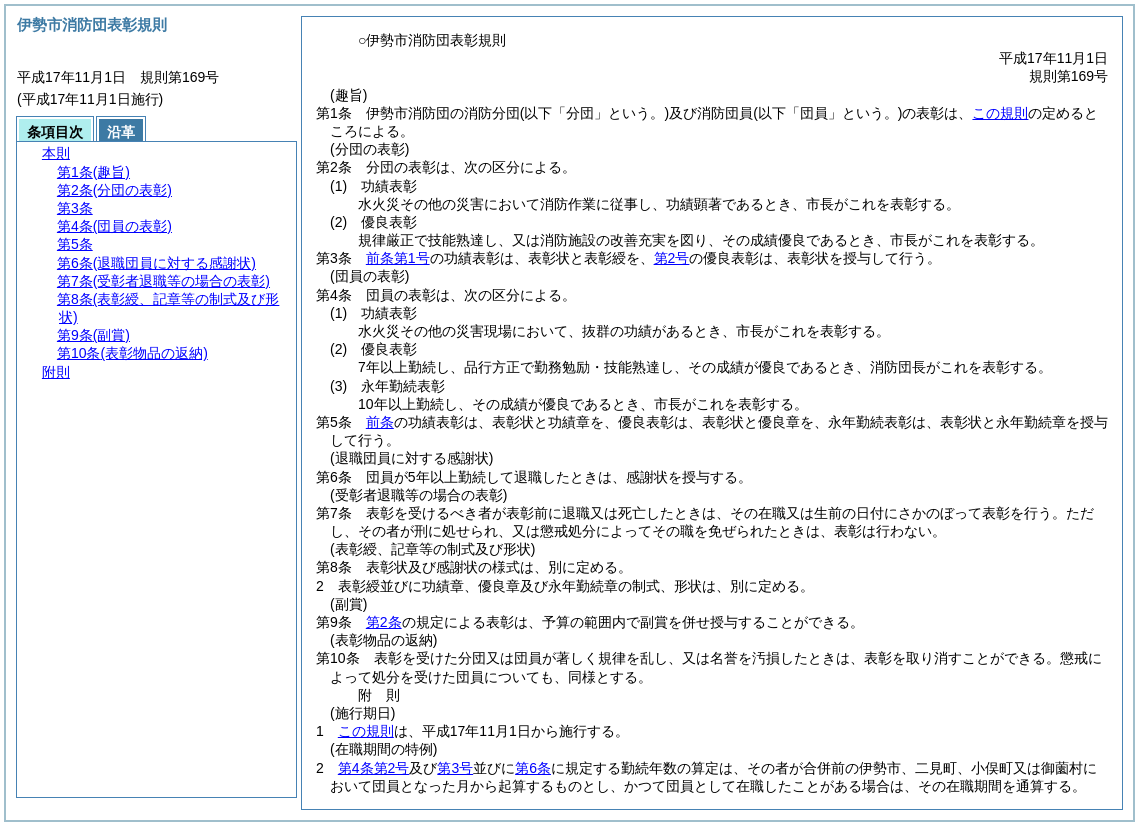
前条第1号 (398, 258)
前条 (380, 422)
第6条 (533, 768)
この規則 (1000, 113)
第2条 (384, 622)
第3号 (455, 768)
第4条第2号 (374, 768)
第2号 (672, 258)
